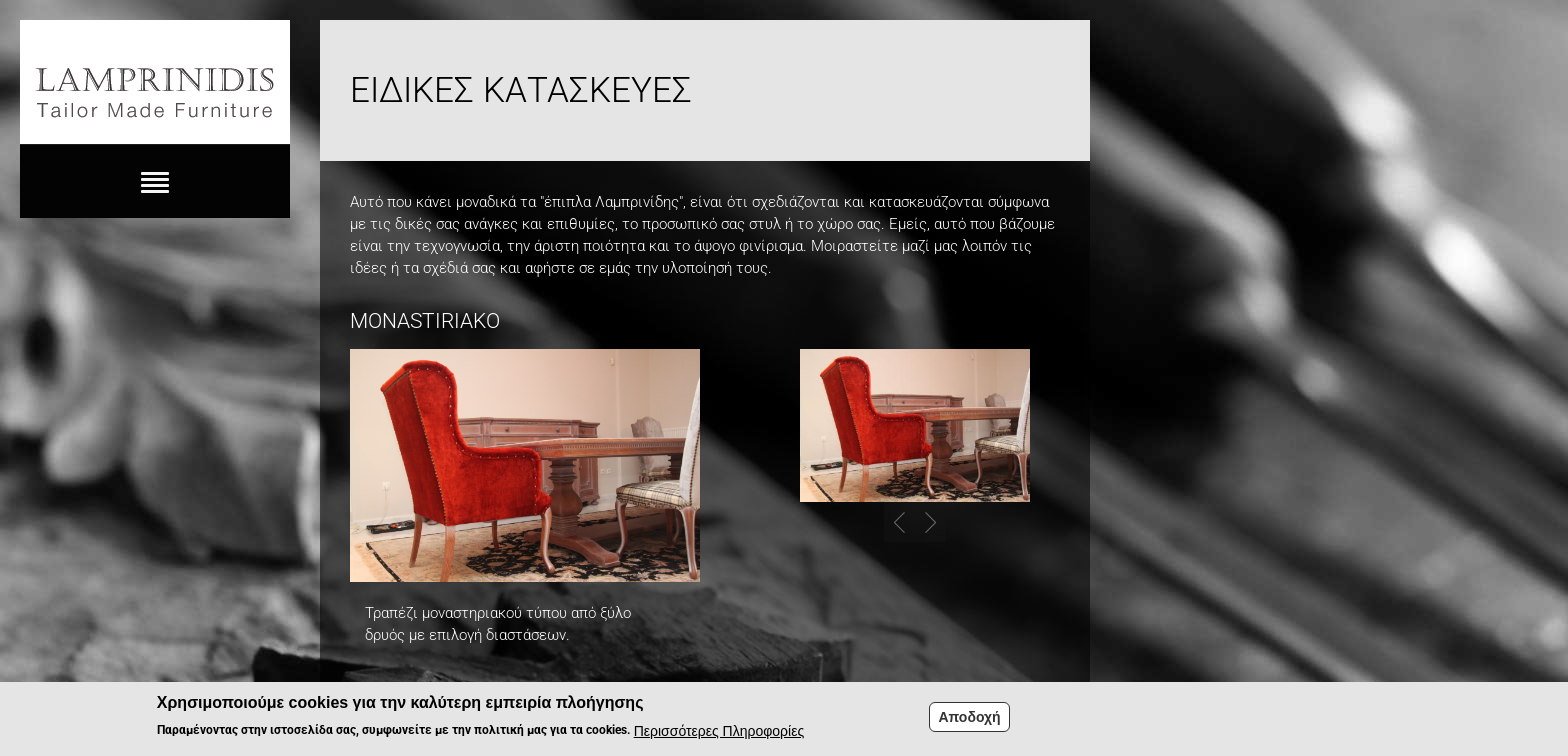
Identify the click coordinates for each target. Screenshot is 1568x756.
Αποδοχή (969, 721)
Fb (1525, 51)
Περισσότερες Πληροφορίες (719, 735)
